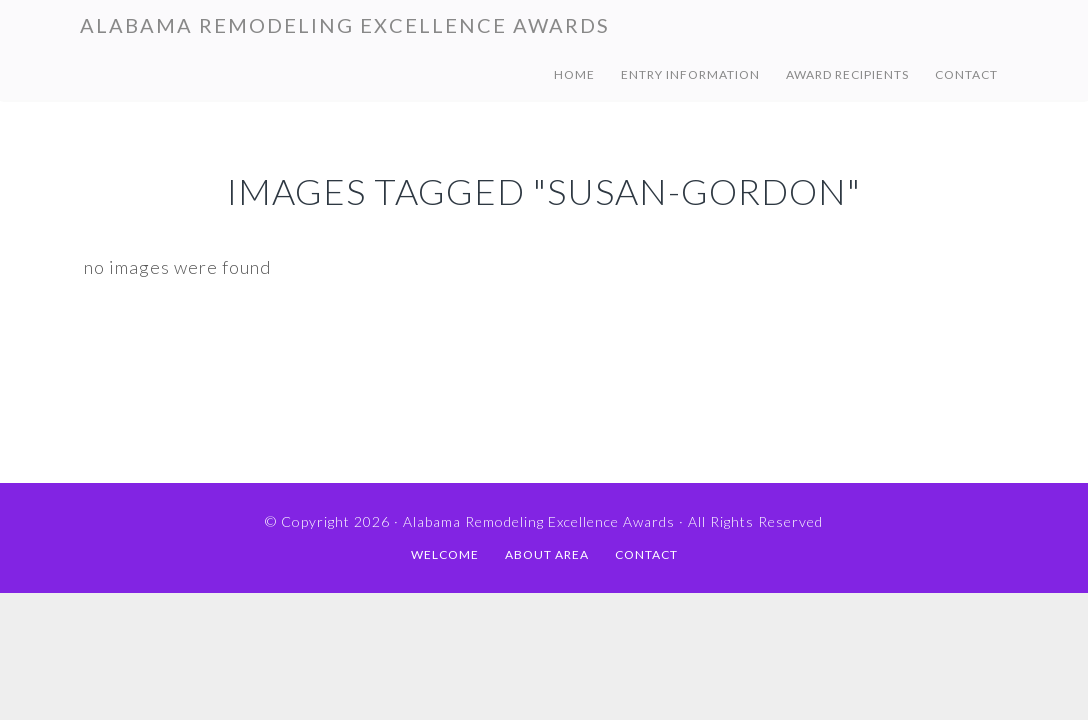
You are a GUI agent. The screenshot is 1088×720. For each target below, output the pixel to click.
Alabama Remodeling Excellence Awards (345, 25)
